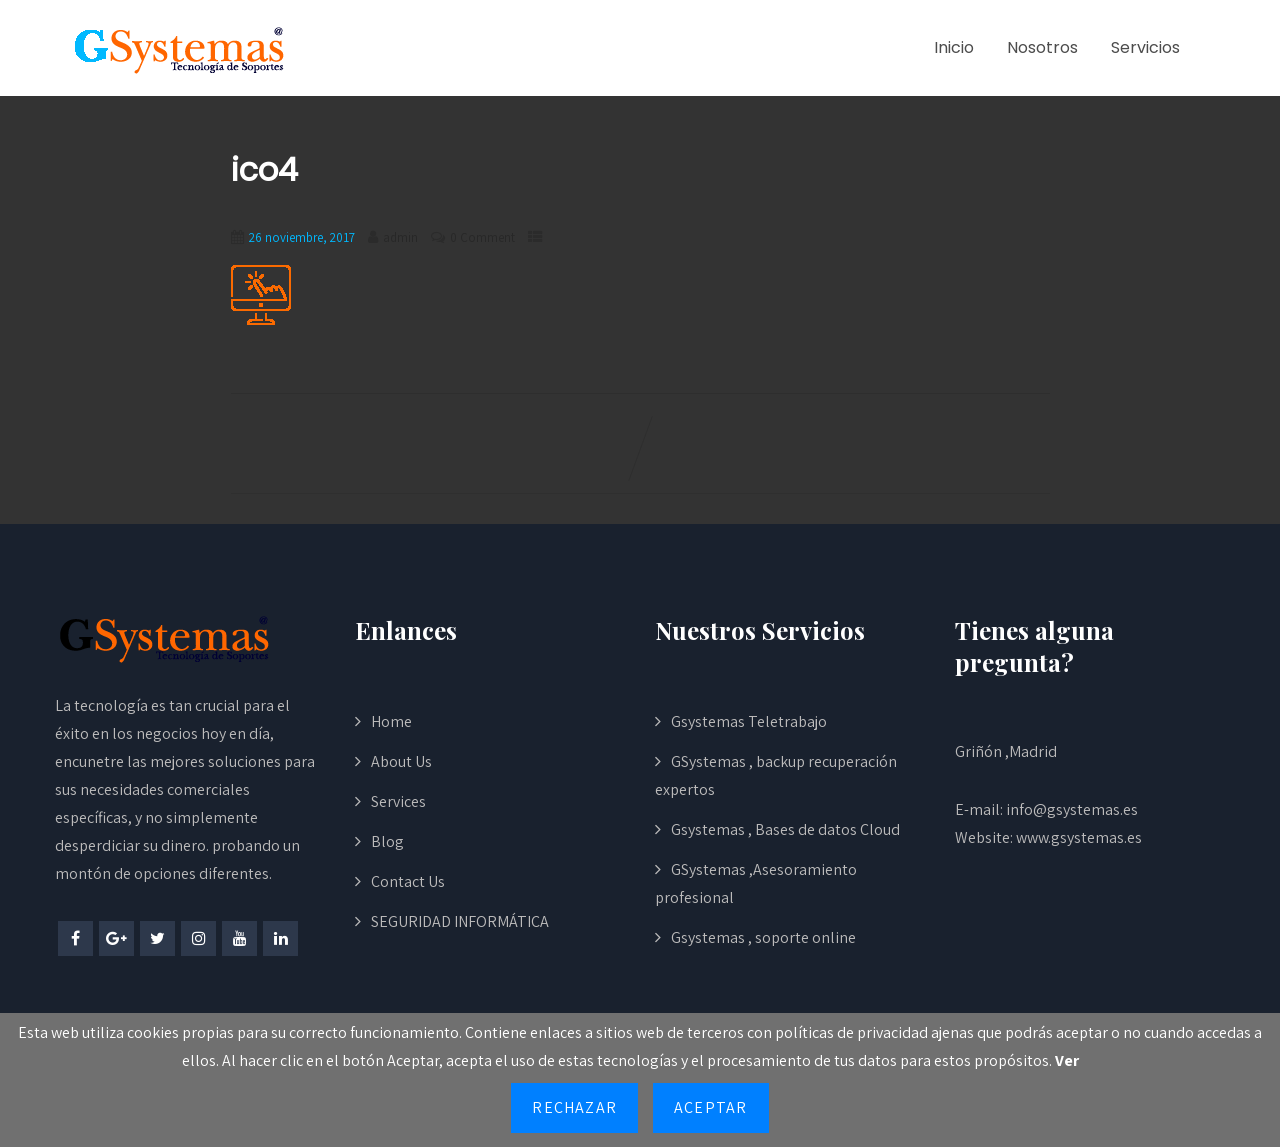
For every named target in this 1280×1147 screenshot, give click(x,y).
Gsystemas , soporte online (763, 937)
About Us (401, 761)
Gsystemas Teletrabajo (749, 721)
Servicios (1145, 47)
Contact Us (408, 881)
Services (398, 801)
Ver (1067, 1060)
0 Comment (482, 237)
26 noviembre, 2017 (302, 237)
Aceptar (710, 1107)
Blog (387, 841)
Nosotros (1042, 47)
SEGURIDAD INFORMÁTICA (460, 921)
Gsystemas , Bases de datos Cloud (785, 829)
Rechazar (574, 1107)
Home (391, 721)
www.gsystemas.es (1079, 837)
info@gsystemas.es (1072, 809)
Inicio (954, 47)
